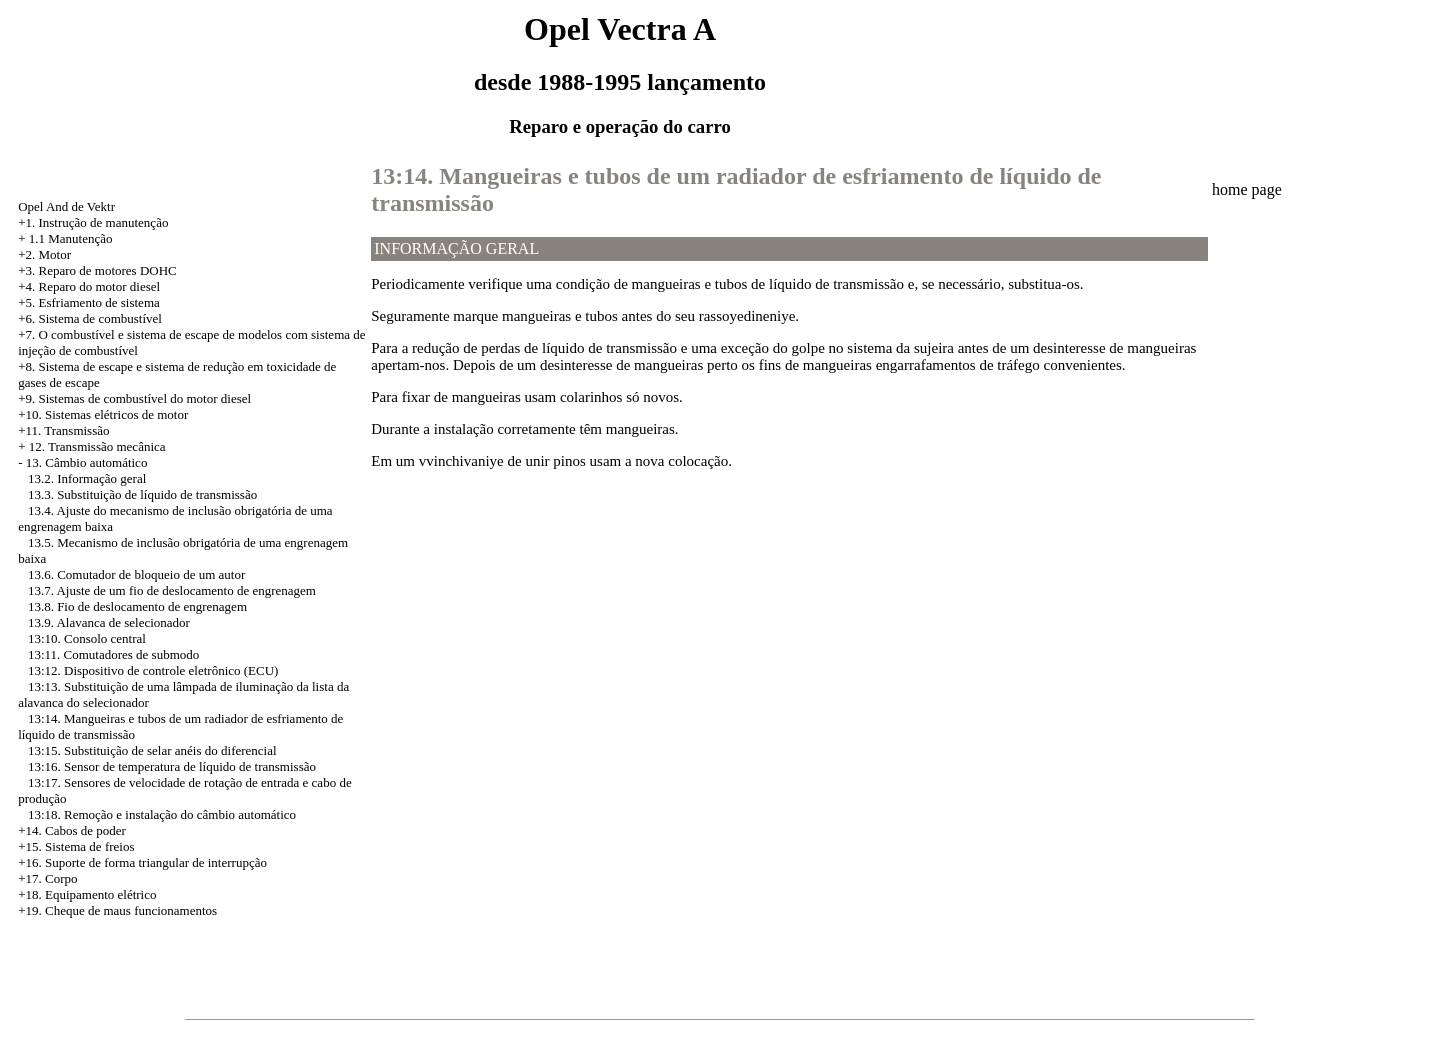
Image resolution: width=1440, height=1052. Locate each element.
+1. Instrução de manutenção (93, 222)
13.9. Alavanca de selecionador (109, 622)
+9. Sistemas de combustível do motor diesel (134, 398)
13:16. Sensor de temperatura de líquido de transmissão (172, 766)
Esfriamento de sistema (98, 302)
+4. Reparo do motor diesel (89, 286)
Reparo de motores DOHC (107, 270)
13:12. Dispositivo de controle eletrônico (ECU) (153, 670)
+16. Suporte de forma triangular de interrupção (142, 862)
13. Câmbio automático (87, 462)
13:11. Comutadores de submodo (113, 654)
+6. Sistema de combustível (90, 318)
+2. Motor (44, 254)
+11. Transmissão (63, 430)
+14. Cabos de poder (72, 830)
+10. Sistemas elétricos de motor (103, 414)
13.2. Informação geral (87, 478)
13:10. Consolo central (87, 638)
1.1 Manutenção (71, 238)
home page (1247, 189)
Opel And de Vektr (66, 206)
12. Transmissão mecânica (97, 446)
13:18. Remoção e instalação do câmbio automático (162, 814)
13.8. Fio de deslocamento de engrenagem (137, 606)
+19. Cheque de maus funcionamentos (117, 910)
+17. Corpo (47, 878)
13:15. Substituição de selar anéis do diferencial (152, 750)
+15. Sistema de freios (76, 846)
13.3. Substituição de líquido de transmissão (142, 494)
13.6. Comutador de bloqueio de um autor (136, 574)
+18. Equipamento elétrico (87, 894)
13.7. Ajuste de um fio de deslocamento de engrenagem (172, 590)
